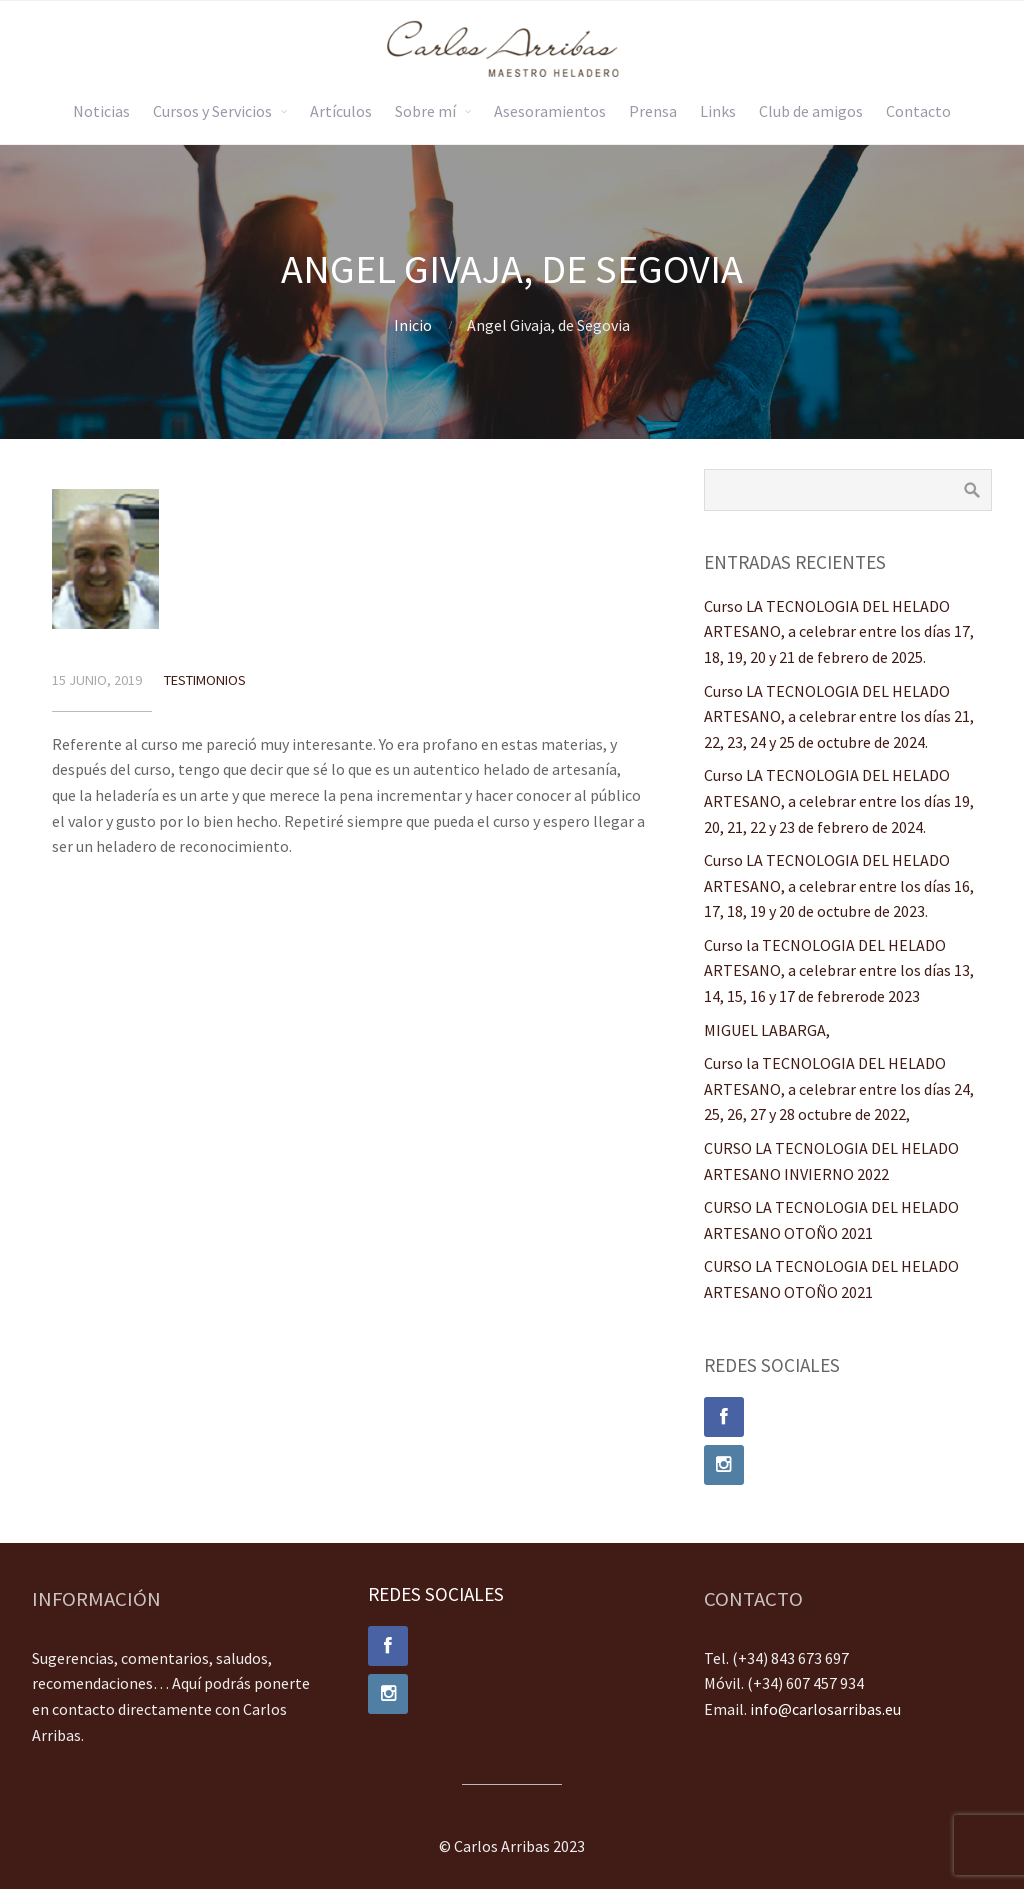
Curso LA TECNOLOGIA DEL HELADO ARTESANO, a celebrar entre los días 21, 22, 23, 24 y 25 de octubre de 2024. (839, 716)
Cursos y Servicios (212, 111)
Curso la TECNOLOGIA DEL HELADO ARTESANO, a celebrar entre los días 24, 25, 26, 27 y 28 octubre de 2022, (839, 1088)
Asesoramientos (550, 111)
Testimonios (205, 680)
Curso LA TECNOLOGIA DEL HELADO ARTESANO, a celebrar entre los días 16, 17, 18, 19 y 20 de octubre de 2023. (839, 885)
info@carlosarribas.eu (825, 1709)
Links (718, 111)
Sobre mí (425, 111)
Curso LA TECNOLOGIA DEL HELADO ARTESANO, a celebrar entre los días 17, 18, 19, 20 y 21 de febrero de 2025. (839, 631)
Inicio (413, 325)
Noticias (101, 111)
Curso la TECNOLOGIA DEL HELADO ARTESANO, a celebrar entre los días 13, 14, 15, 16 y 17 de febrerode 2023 (839, 970)
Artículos (341, 111)
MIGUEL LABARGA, (767, 1030)
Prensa (653, 111)
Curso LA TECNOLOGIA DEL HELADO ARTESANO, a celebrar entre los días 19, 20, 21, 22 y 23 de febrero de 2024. (839, 800)
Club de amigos (811, 111)
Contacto (918, 111)
